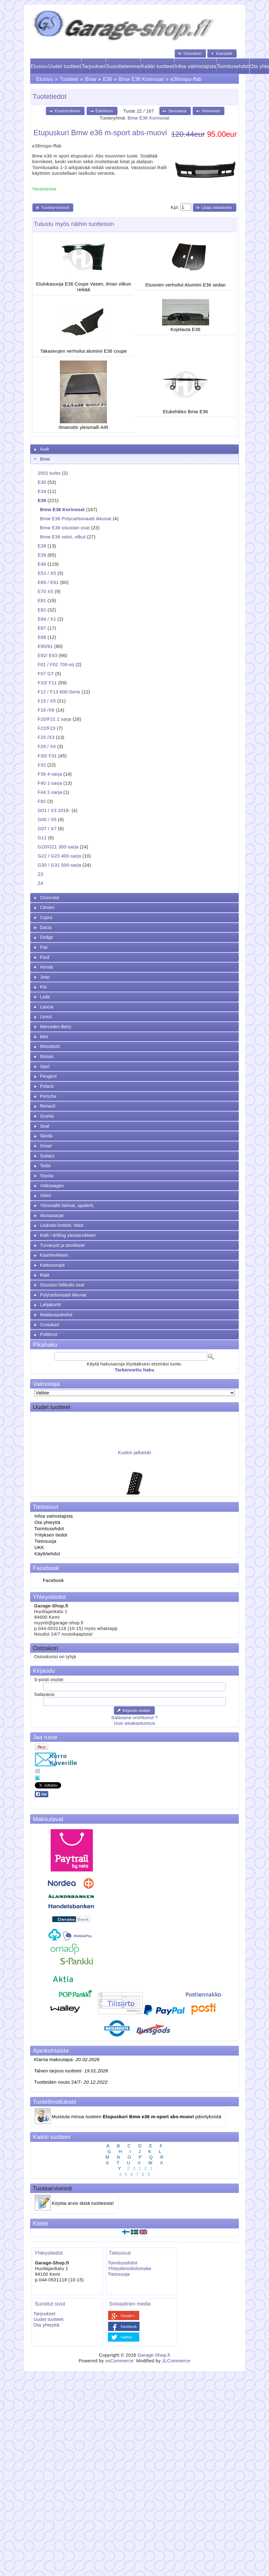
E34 (42, 491)
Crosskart (49, 1324)
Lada (45, 996)
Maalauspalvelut (56, 1314)
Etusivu (39, 66)
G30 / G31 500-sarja (59, 865)
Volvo (45, 1195)
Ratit (45, 1275)
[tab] (134, 449)
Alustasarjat (52, 1215)
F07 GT (46, 673)
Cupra (46, 917)
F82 (42, 801)
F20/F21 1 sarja (54, 719)
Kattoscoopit (52, 1265)
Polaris (47, 1086)
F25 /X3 (46, 737)
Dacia (46, 927)
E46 (42, 564)
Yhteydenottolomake (129, 2268)
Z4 (40, 883)
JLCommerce (176, 2360)
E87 (42, 628)
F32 (42, 764)
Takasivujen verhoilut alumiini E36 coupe (83, 351)
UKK (39, 1547)
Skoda (46, 1135)
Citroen (47, 907)
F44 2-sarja (50, 792)
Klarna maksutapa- (67, 2059)
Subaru (47, 1155)
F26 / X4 (47, 746)
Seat (44, 1126)
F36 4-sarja (50, 774)
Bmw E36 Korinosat (141, 79)
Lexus (46, 1016)
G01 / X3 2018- (54, 810)
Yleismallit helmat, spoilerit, (67, 1205)
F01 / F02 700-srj (56, 664)
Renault (47, 1106)
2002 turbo (49, 473)
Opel (45, 1066)
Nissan (47, 1056)
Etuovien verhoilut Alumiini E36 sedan (185, 284)
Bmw (90, 79)
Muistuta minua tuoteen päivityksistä (136, 2116)
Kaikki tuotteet (157, 66)
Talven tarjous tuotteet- (71, 2070)
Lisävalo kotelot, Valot (61, 1225)
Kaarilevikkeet (54, 1255)
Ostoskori (45, 1648)
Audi (44, 449)
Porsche (48, 1096)
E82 (42, 609)
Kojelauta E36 (185, 329)
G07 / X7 (47, 828)
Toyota (46, 1175)
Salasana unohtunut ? (134, 1717)
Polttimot (49, 1334)
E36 (107, 79)
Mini (44, 1036)
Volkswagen (52, 1185)
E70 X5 (45, 591)
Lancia (46, 1006)
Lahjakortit (50, 1304)
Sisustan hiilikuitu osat (62, 1284)
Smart (46, 1145)
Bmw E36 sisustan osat (65, 527)
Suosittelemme (123, 66)
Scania (47, 1116)
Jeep (45, 977)
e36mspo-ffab (185, 79)
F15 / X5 (47, 700)
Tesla (45, 1165)
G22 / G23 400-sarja (59, 855)
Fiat (44, 947)
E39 (42, 555)
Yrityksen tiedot (50, 1534)
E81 (42, 600)
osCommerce (119, 2360)
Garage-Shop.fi (154, 2355)
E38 (42, 545)
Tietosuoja (45, 1541)
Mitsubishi (50, 1046)
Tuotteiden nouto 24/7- (71, 2082)
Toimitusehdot (233, 66)
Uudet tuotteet (64, 66)
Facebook (53, 1580)
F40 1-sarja (50, 783)
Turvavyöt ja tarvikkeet (62, 1245)
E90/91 (45, 646)
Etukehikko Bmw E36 (185, 411)
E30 (42, 482)
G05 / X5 (47, 819)
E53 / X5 (47, 573)
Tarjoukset (94, 66)
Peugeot (48, 1076)
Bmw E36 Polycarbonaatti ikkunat (75, 518)
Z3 (40, 874)
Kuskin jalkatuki (134, 1456)
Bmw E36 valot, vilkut (63, 536)
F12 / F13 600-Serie (59, 691)
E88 (42, 637)
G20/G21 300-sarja (58, 846)
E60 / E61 (48, 582)
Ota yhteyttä (47, 1522)
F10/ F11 (47, 682)
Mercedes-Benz (55, 1026)
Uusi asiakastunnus (134, 1723)
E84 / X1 (47, 619)
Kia (43, 986)
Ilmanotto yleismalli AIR (83, 427)
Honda (46, 967)
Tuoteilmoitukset (54, 2101)
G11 (42, 837)
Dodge (46, 937)
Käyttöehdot (47, 1553)
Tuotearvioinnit (52, 2188)
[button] (190, 53)
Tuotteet (69, 79)
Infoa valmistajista (195, 66)
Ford (44, 957)
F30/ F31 (47, 755)
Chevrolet (49, 897)
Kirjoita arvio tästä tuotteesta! (83, 2203)
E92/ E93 (47, 655)
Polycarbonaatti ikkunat (63, 1294)
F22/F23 (46, 728)
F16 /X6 (46, 710)
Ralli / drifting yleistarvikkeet (68, 1235)
